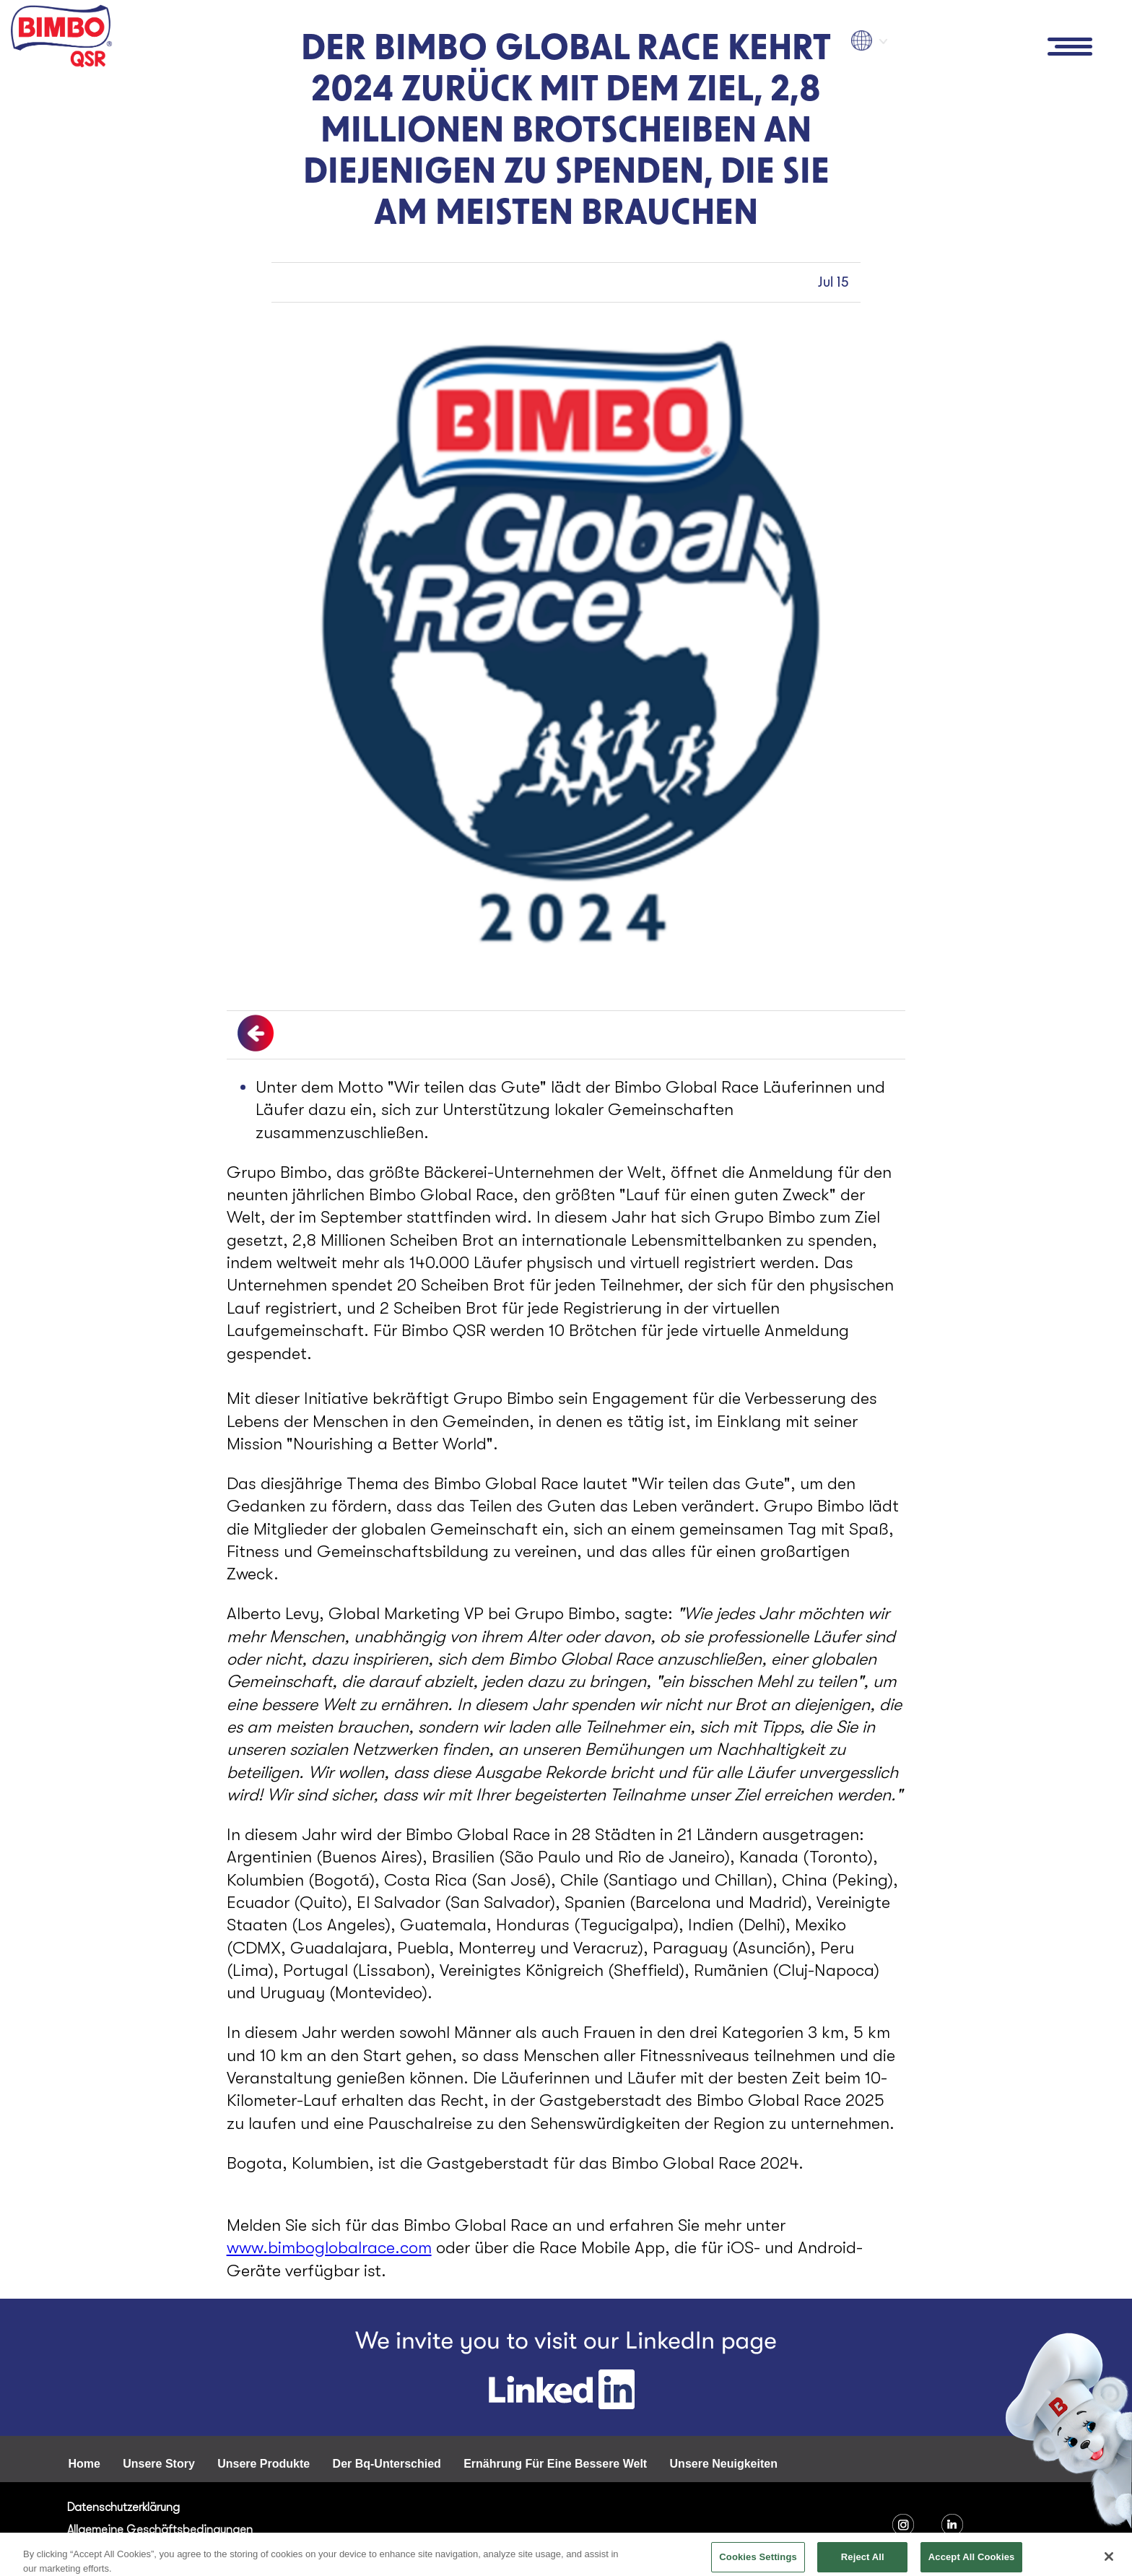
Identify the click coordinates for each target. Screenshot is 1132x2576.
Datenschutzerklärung (123, 2507)
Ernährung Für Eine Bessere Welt (555, 2464)
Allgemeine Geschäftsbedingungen (160, 2529)
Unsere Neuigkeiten (724, 2464)
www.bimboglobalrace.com (329, 2248)
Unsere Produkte (263, 2464)
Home (84, 2464)
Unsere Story (159, 2464)
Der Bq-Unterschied (387, 2464)
